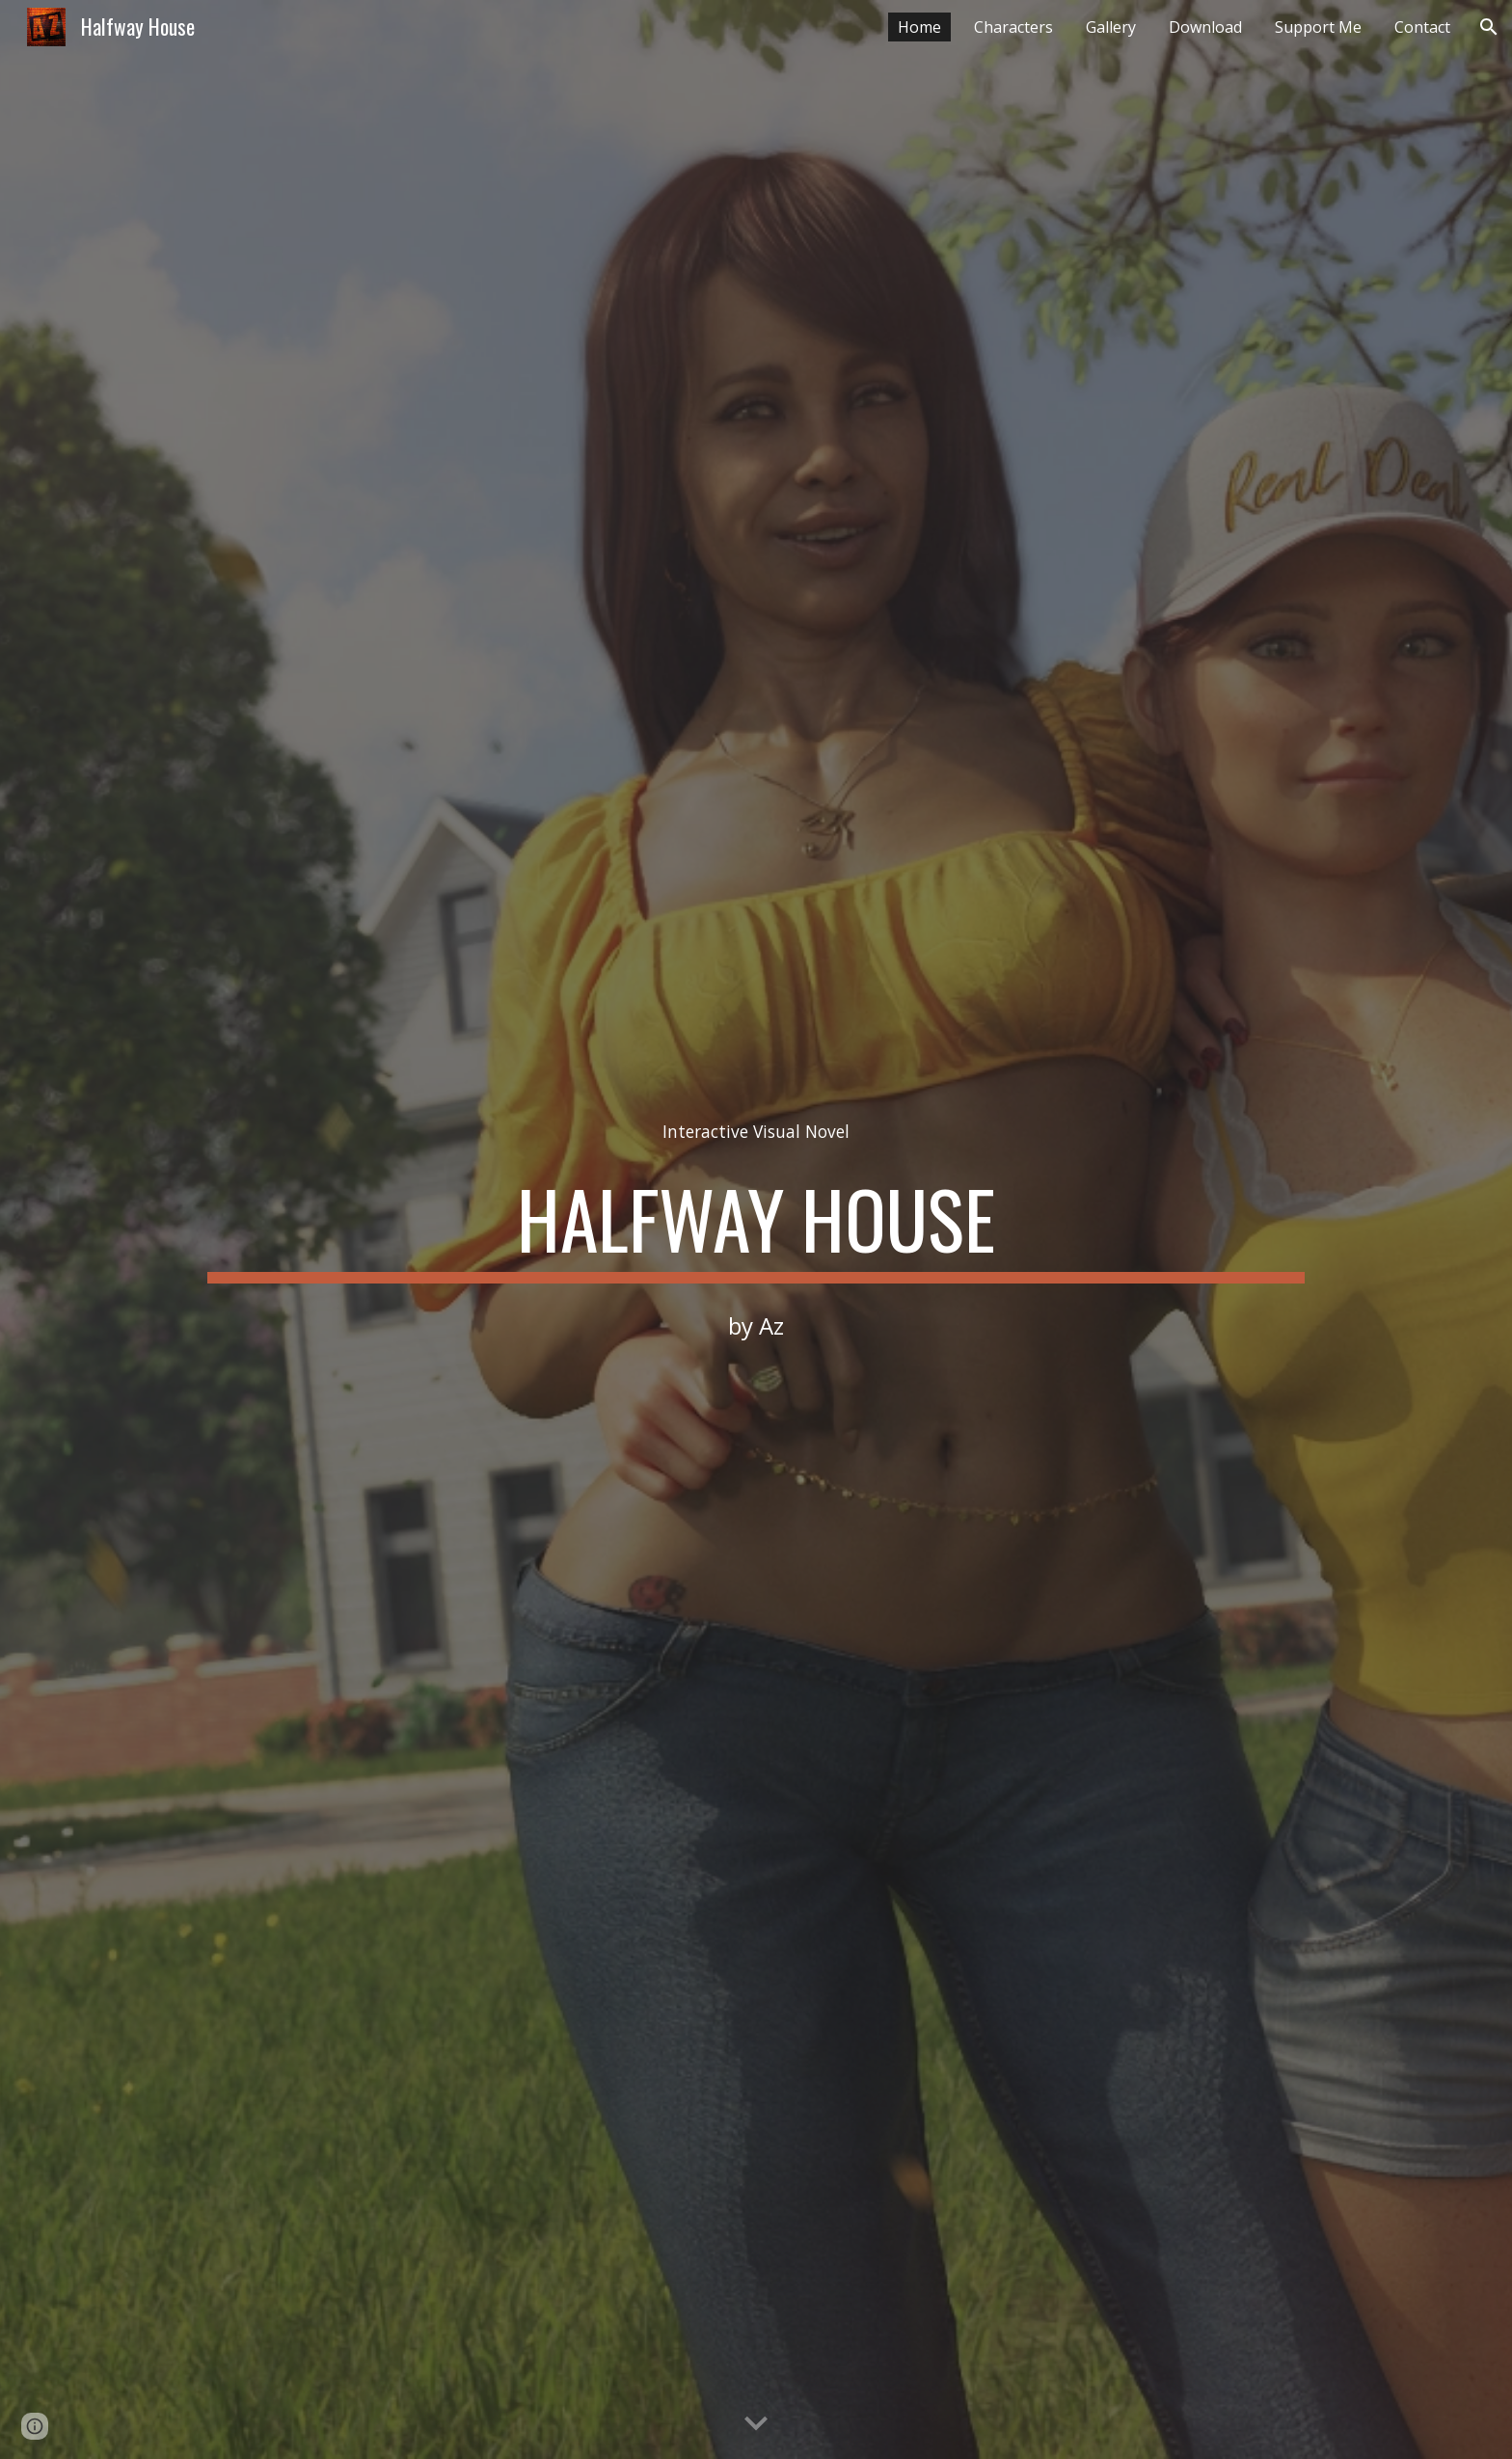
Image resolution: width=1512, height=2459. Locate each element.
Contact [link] (1422, 27)
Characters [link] (1013, 27)
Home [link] (919, 27)
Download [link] (1205, 27)
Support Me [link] (1318, 27)
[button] (1489, 27)
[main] (756, 1132)
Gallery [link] (1111, 27)
